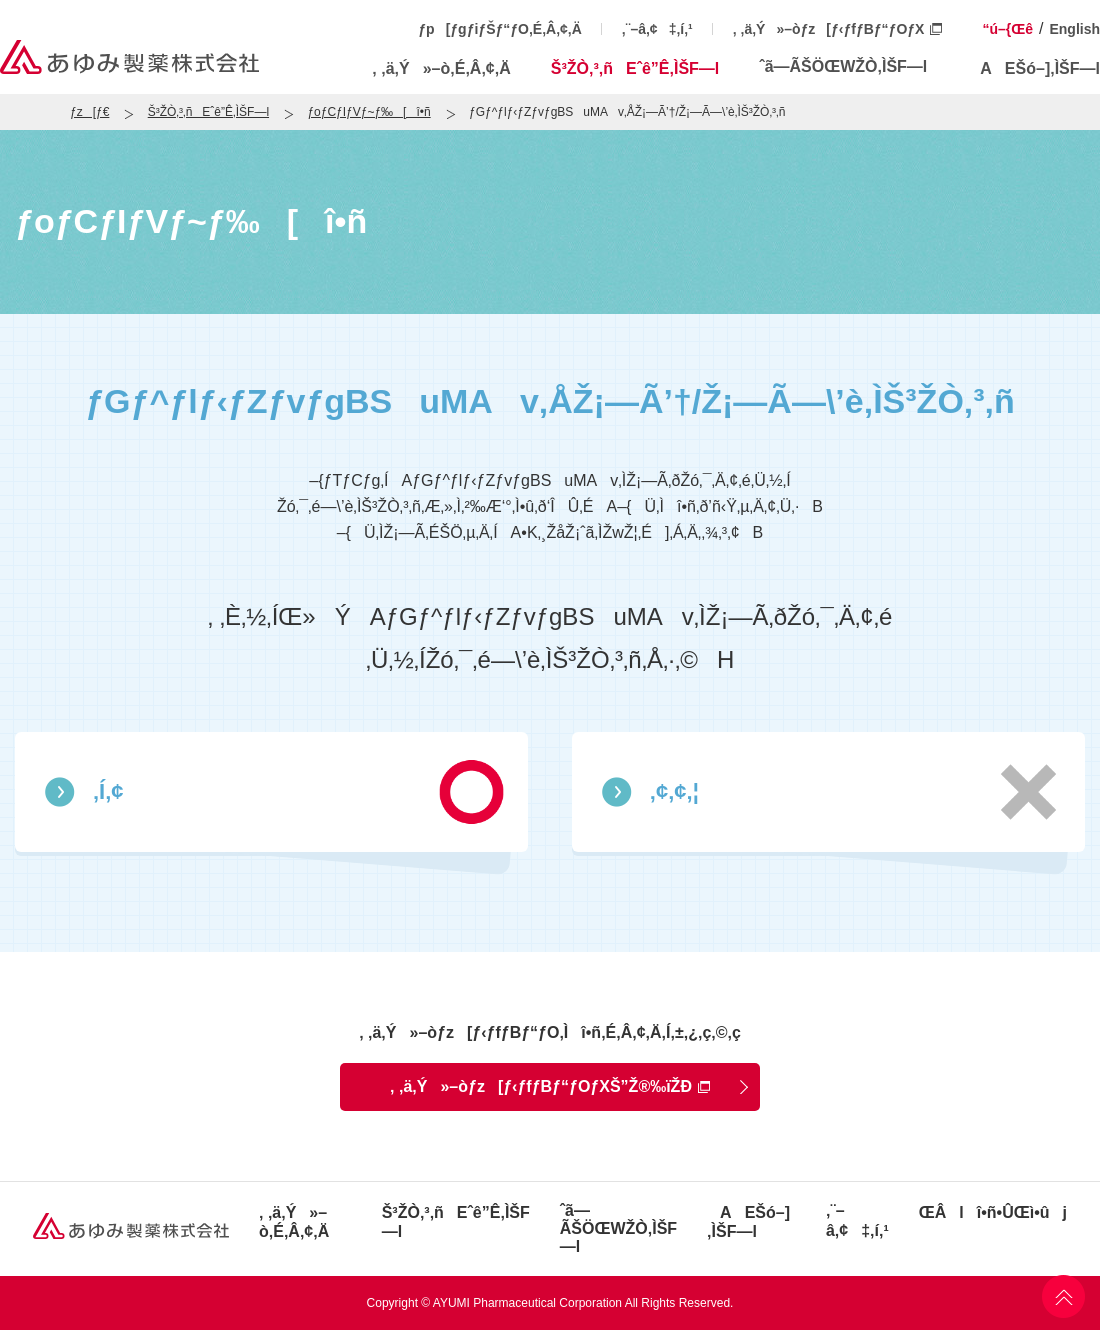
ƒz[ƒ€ (89, 112)
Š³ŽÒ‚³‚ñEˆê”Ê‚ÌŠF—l (635, 68)
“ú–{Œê (1007, 29)
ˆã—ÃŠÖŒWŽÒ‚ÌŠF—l (843, 66)
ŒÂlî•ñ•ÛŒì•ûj (993, 1212)
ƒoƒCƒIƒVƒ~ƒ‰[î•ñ (368, 112)
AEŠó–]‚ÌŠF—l (1033, 68)
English (1074, 29)
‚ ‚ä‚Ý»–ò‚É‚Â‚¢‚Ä (441, 68)
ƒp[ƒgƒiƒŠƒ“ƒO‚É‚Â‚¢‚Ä (500, 29)
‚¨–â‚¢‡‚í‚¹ (657, 29)
